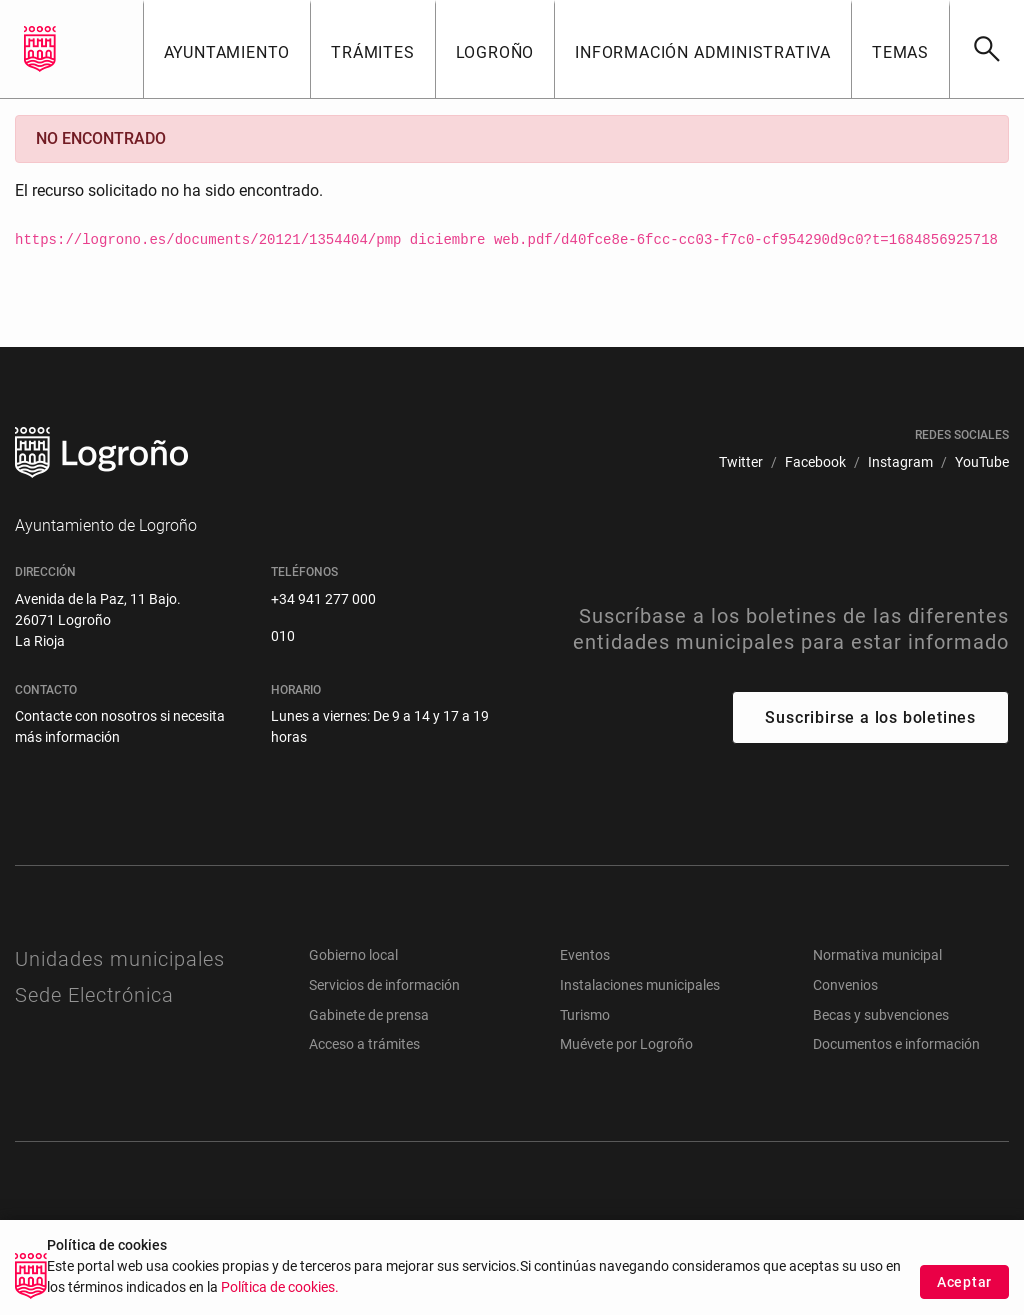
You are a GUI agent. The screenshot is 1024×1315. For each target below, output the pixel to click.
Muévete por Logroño (626, 1044)
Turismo (585, 1015)
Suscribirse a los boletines (870, 717)
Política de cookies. (280, 1291)
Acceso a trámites (364, 1044)
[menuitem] (741, 462)
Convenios (845, 985)
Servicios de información (384, 985)
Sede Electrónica (94, 995)
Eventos (585, 955)
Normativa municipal (877, 955)
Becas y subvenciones (881, 1015)
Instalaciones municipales (640, 985)
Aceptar (964, 1285)
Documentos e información (896, 1044)
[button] (227, 49)
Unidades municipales (120, 959)
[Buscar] (986, 49)
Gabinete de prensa (369, 1015)
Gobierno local (353, 955)
